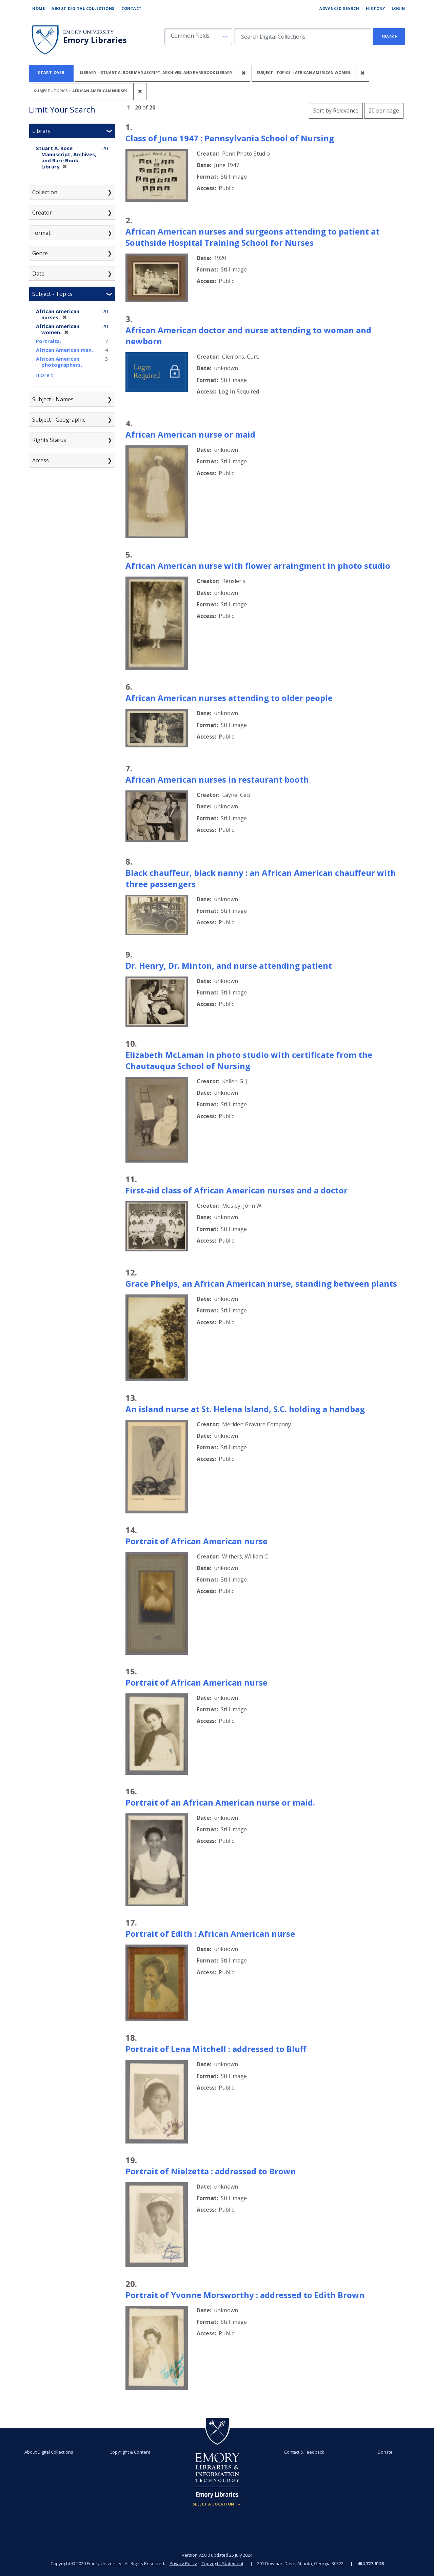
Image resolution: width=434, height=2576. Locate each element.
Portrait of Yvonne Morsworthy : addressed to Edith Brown (244, 2294)
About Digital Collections (83, 8)
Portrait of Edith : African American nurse (210, 1933)
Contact (131, 8)
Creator (42, 212)
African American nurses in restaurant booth (217, 779)
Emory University (88, 32)
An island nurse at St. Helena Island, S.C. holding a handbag (245, 1408)
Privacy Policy (183, 2563)
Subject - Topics (52, 294)
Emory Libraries (95, 40)
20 (384, 109)
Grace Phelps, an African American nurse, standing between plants (261, 1283)
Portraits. (48, 341)
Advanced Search (339, 8)
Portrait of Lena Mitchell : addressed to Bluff (216, 2048)
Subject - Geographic (58, 419)
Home (38, 8)
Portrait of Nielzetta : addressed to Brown (210, 2171)
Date (38, 273)
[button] (198, 36)
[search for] (302, 36)
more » (45, 375)
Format (41, 233)
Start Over (51, 72)
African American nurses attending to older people (229, 697)
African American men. (64, 349)
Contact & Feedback (304, 2452)
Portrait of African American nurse (196, 1541)
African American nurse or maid (190, 434)
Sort (335, 110)
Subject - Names (53, 399)
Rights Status (49, 440)
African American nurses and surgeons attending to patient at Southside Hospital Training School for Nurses (252, 237)
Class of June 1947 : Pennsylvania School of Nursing (229, 138)
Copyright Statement (222, 2563)
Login (398, 8)
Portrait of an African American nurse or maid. (220, 1802)
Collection (44, 192)
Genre (40, 253)
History (375, 8)
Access (40, 460)
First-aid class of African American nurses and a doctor (236, 1190)
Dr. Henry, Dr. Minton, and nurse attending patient (228, 965)
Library (41, 131)
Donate (385, 2452)
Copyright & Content (130, 2452)
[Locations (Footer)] (217, 2504)
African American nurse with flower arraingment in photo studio (257, 565)
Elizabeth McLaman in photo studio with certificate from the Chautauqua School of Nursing (248, 1060)
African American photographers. (59, 361)
